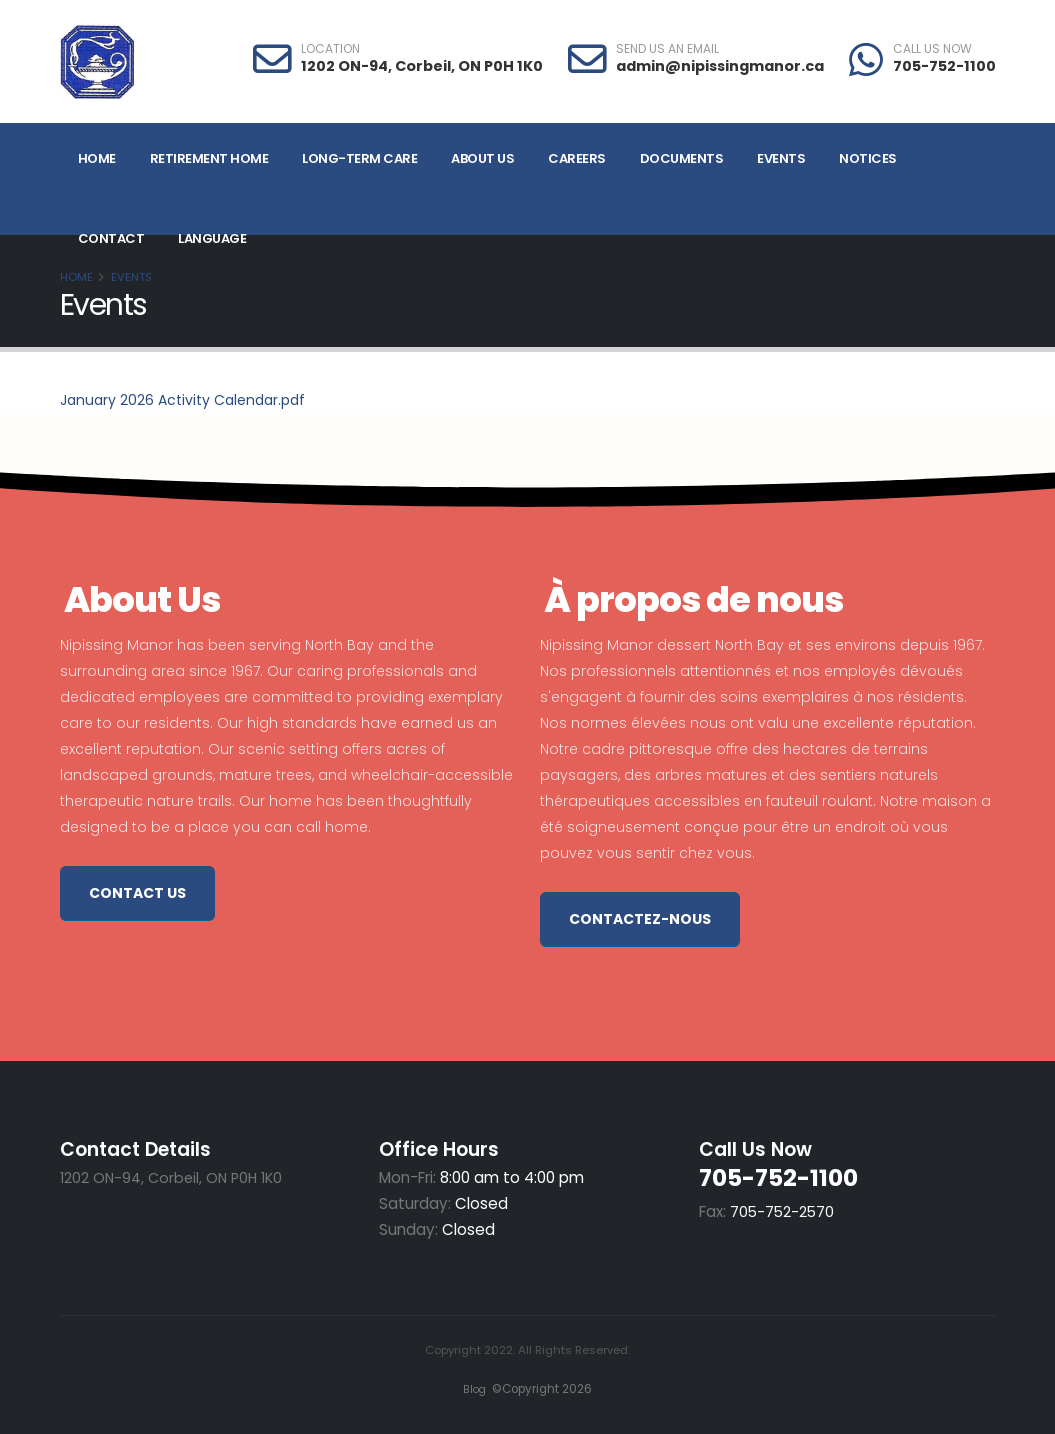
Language (212, 238)
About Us (482, 158)
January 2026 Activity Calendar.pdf (182, 400)
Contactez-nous (640, 919)
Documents (682, 158)
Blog (470, 1389)
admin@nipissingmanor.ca (720, 66)
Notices (868, 158)
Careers (577, 158)
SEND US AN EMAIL (667, 49)
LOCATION (330, 49)
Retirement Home (209, 158)
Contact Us (137, 893)
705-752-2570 (783, 1211)
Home (97, 158)
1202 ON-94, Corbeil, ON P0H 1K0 (422, 66)
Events (781, 158)
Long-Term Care (359, 158)
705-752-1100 (944, 66)
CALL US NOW (932, 49)
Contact (111, 238)
